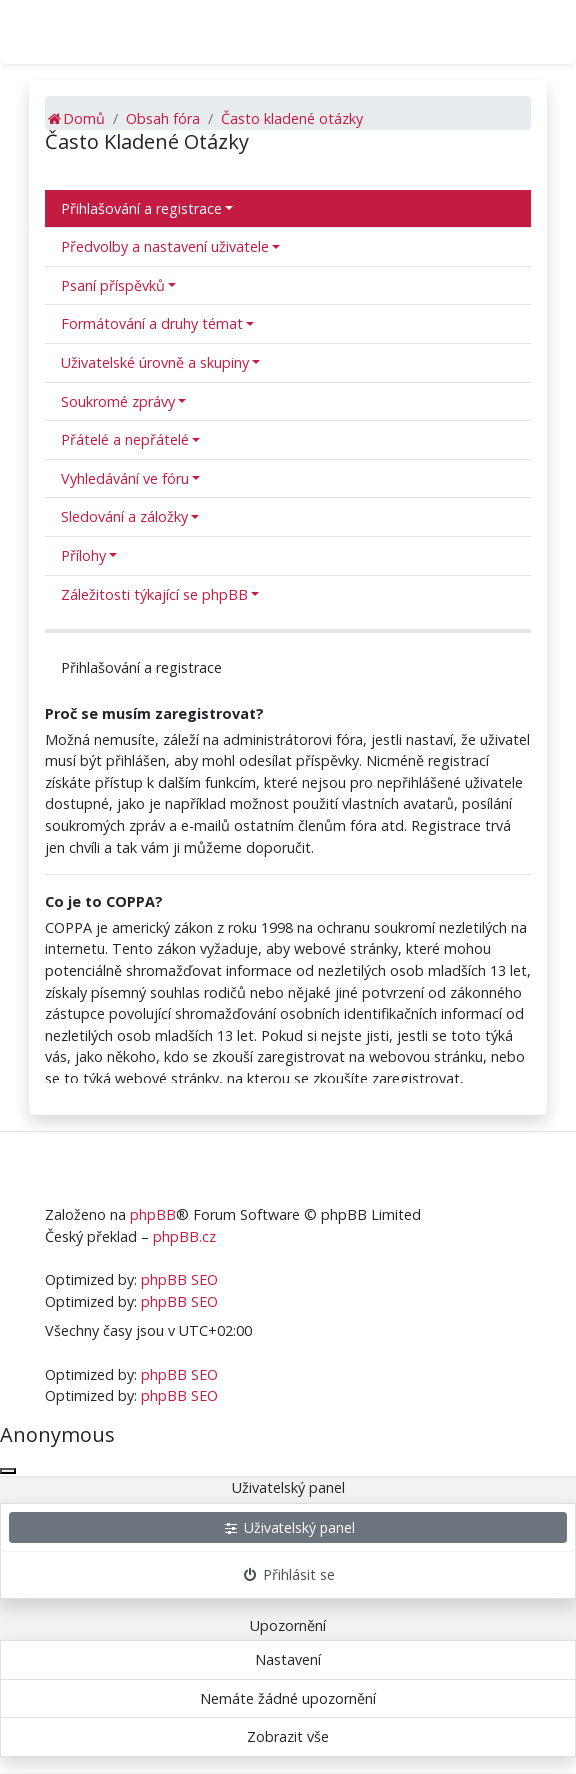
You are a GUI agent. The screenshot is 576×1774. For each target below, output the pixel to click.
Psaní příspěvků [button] (113, 285)
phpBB (153, 1214)
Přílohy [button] (83, 555)
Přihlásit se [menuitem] (288, 1574)
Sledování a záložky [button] (124, 516)
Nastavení (288, 1659)
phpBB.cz (184, 1236)
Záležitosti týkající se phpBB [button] (154, 594)
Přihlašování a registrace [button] (141, 208)
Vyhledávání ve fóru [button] (125, 478)
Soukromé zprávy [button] (118, 401)
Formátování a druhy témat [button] (152, 323)
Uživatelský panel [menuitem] (288, 1527)
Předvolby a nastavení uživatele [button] (165, 246)
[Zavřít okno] (8, 1471)
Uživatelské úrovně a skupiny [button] (155, 362)
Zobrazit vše (288, 1736)
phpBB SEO (179, 1279)
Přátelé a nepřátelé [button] (125, 439)
